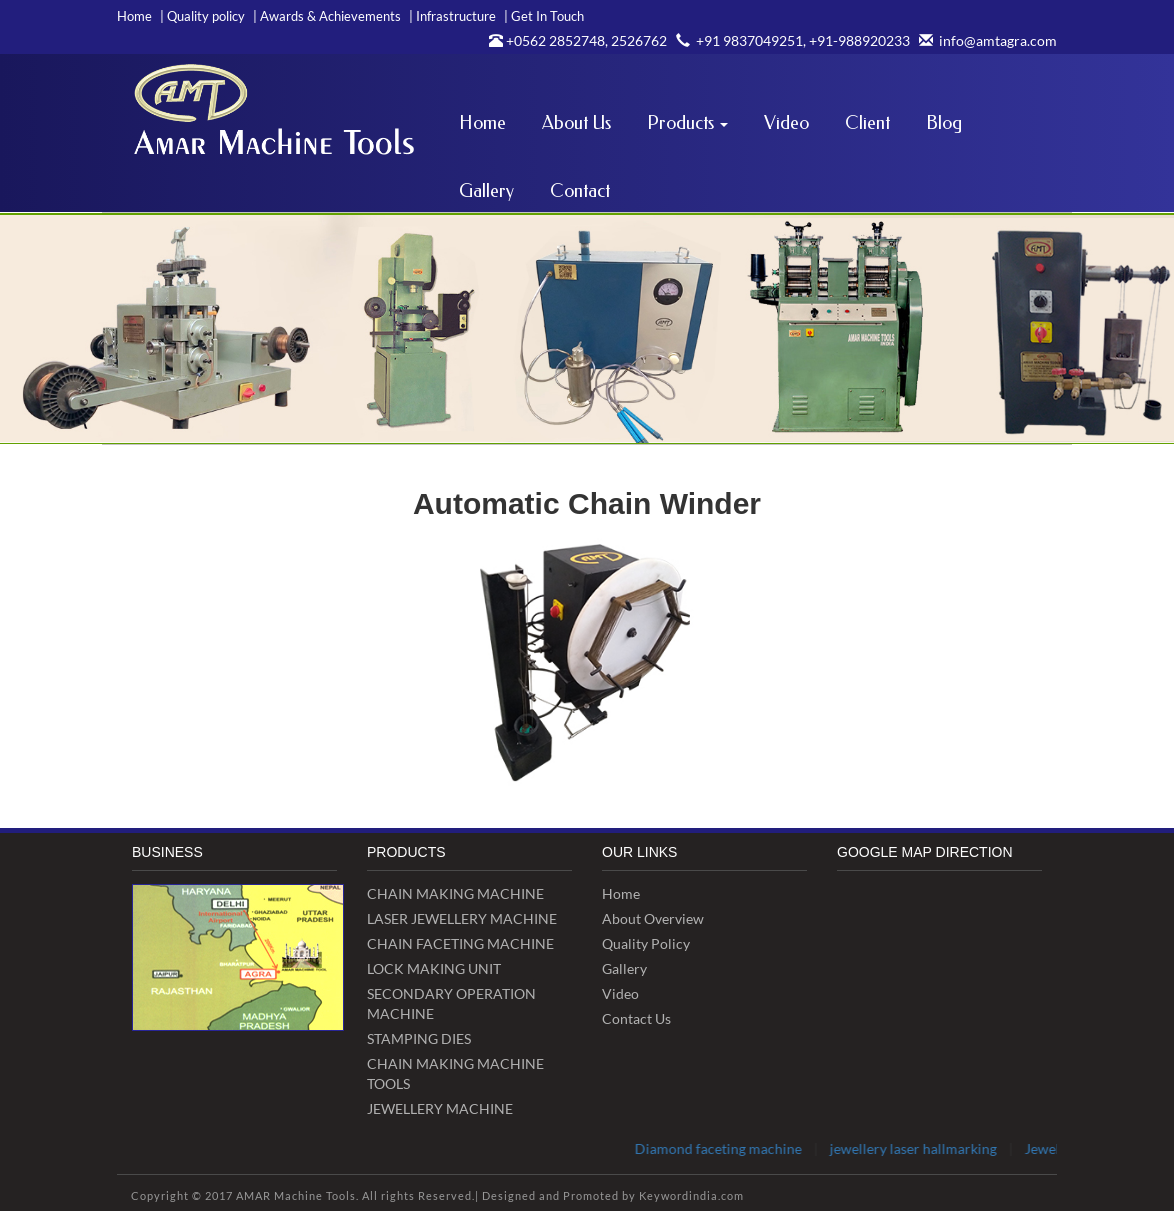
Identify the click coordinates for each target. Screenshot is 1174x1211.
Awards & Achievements (327, 16)
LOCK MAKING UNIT (434, 968)
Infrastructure (452, 16)
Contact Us (636, 1018)
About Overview (653, 918)
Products (687, 123)
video (620, 993)
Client (867, 123)
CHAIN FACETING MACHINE (460, 943)
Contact (580, 191)
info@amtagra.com (985, 40)
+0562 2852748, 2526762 (578, 40)
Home (134, 16)
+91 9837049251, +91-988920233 (790, 40)
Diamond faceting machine (730, 1148)
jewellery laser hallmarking (925, 1148)
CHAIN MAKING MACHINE (455, 893)
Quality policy (202, 16)
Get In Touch (544, 16)
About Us (576, 123)
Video (786, 123)
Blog (944, 123)
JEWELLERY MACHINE (440, 1108)
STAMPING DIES (419, 1038)
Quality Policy (646, 943)
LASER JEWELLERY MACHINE (462, 918)
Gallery (486, 191)
